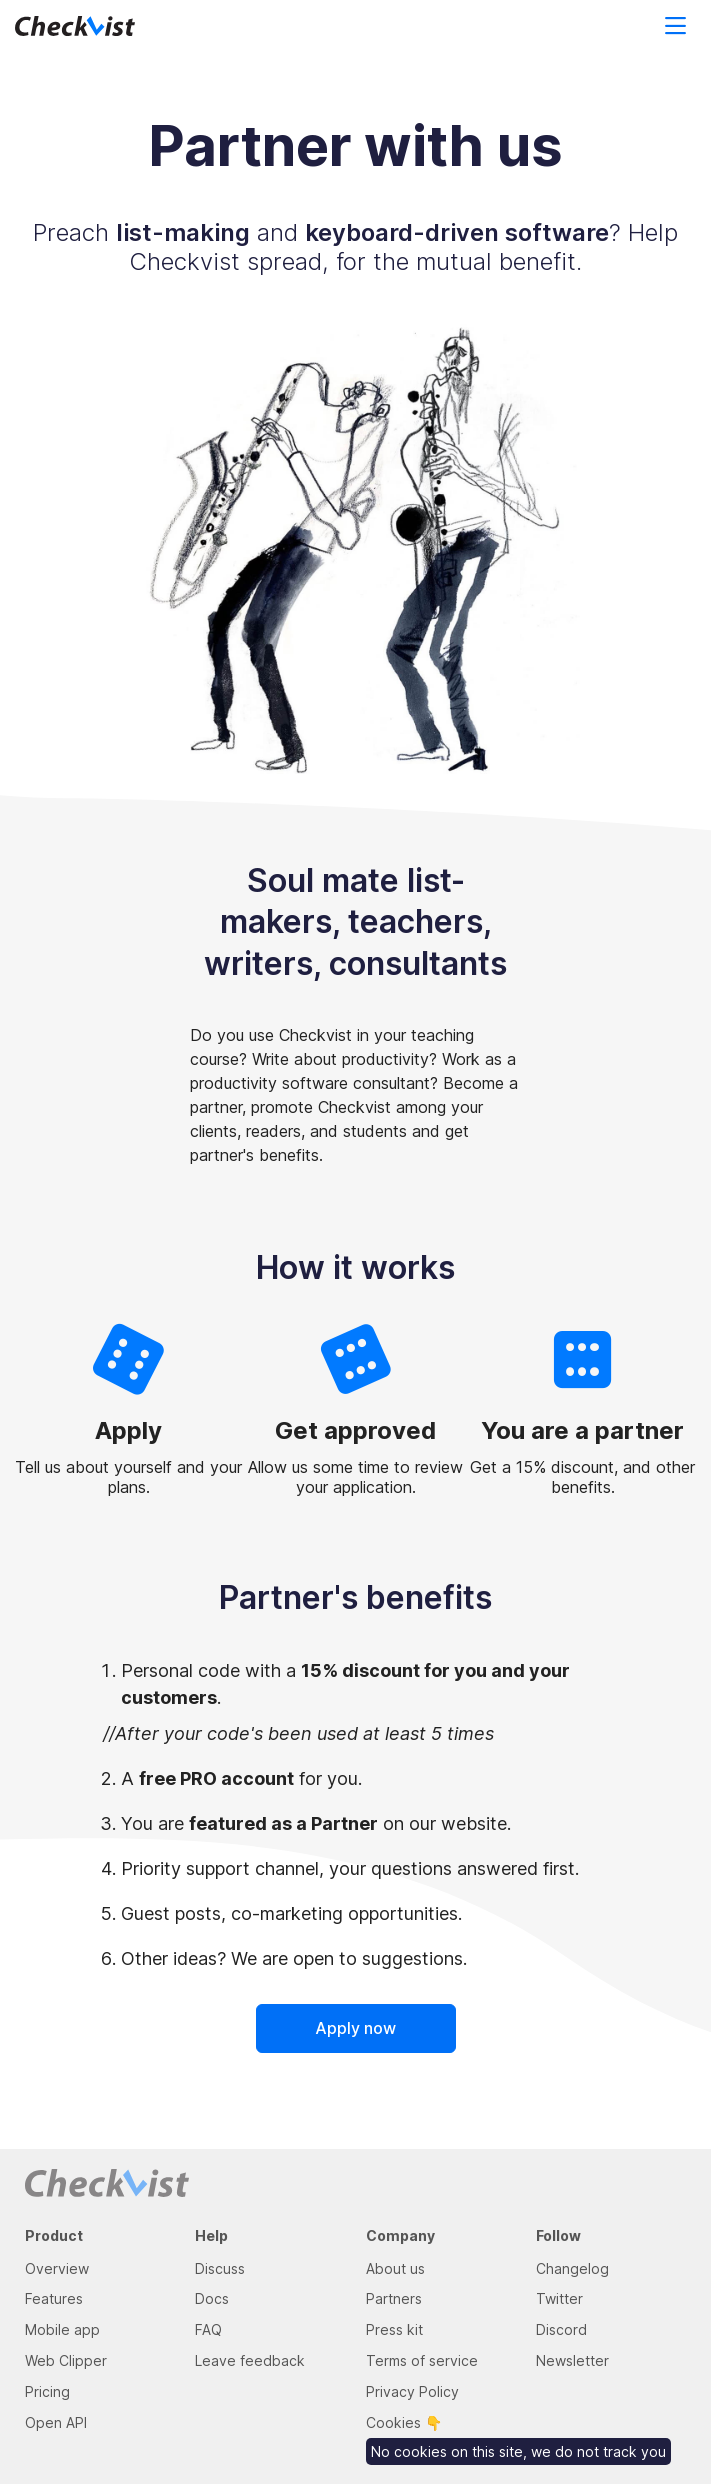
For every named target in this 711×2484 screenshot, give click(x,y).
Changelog (572, 2268)
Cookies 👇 (404, 2422)
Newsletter (572, 2360)
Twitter (559, 2298)
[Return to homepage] (97, 27)
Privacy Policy (412, 2391)
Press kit (394, 2329)
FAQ (208, 2329)
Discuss (220, 2268)
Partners (394, 2298)
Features (54, 2298)
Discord (561, 2329)
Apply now (355, 2028)
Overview (57, 2268)
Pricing (47, 2391)
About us (395, 2268)
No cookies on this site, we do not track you (518, 2451)
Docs (212, 2298)
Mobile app (62, 2329)
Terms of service (422, 2360)
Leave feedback (250, 2360)
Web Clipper (66, 2360)
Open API (56, 2422)
